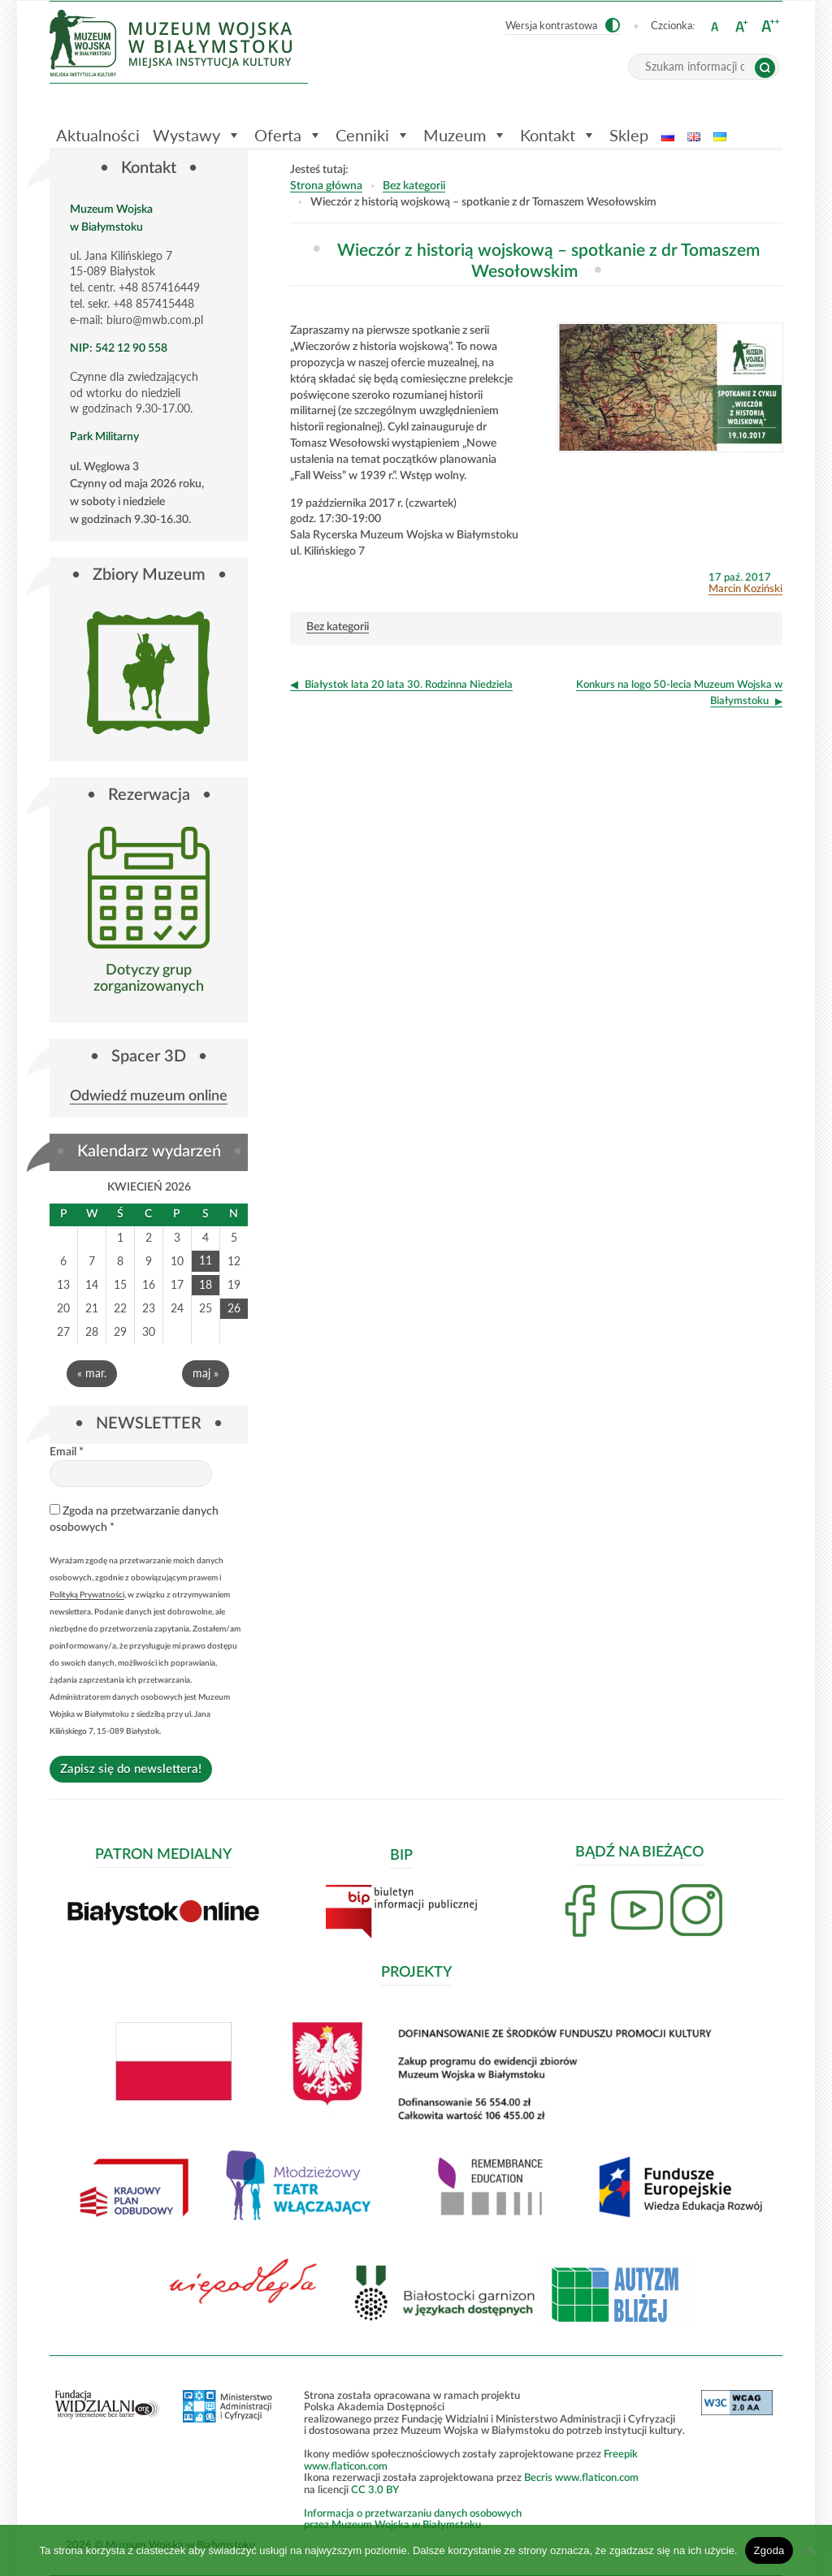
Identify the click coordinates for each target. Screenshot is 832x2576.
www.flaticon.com (346, 2465)
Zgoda (768, 2550)
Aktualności (98, 135)
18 (205, 1284)
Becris (538, 2477)
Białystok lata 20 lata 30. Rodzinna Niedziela (409, 684)
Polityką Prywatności (87, 1594)
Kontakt (558, 135)
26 (234, 1308)
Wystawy (197, 135)
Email (67, 1452)
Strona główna (326, 186)
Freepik (621, 2453)
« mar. (91, 1373)
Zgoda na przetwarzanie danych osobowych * (134, 1517)
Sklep (628, 135)
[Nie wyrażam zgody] (812, 2551)
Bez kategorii (414, 186)
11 (205, 1260)
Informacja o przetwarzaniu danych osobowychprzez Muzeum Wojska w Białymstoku (413, 2519)
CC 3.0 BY (375, 2489)
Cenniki (373, 135)
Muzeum (465, 135)
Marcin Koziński (745, 588)
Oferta (288, 135)
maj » (206, 1373)
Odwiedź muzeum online (149, 1096)
